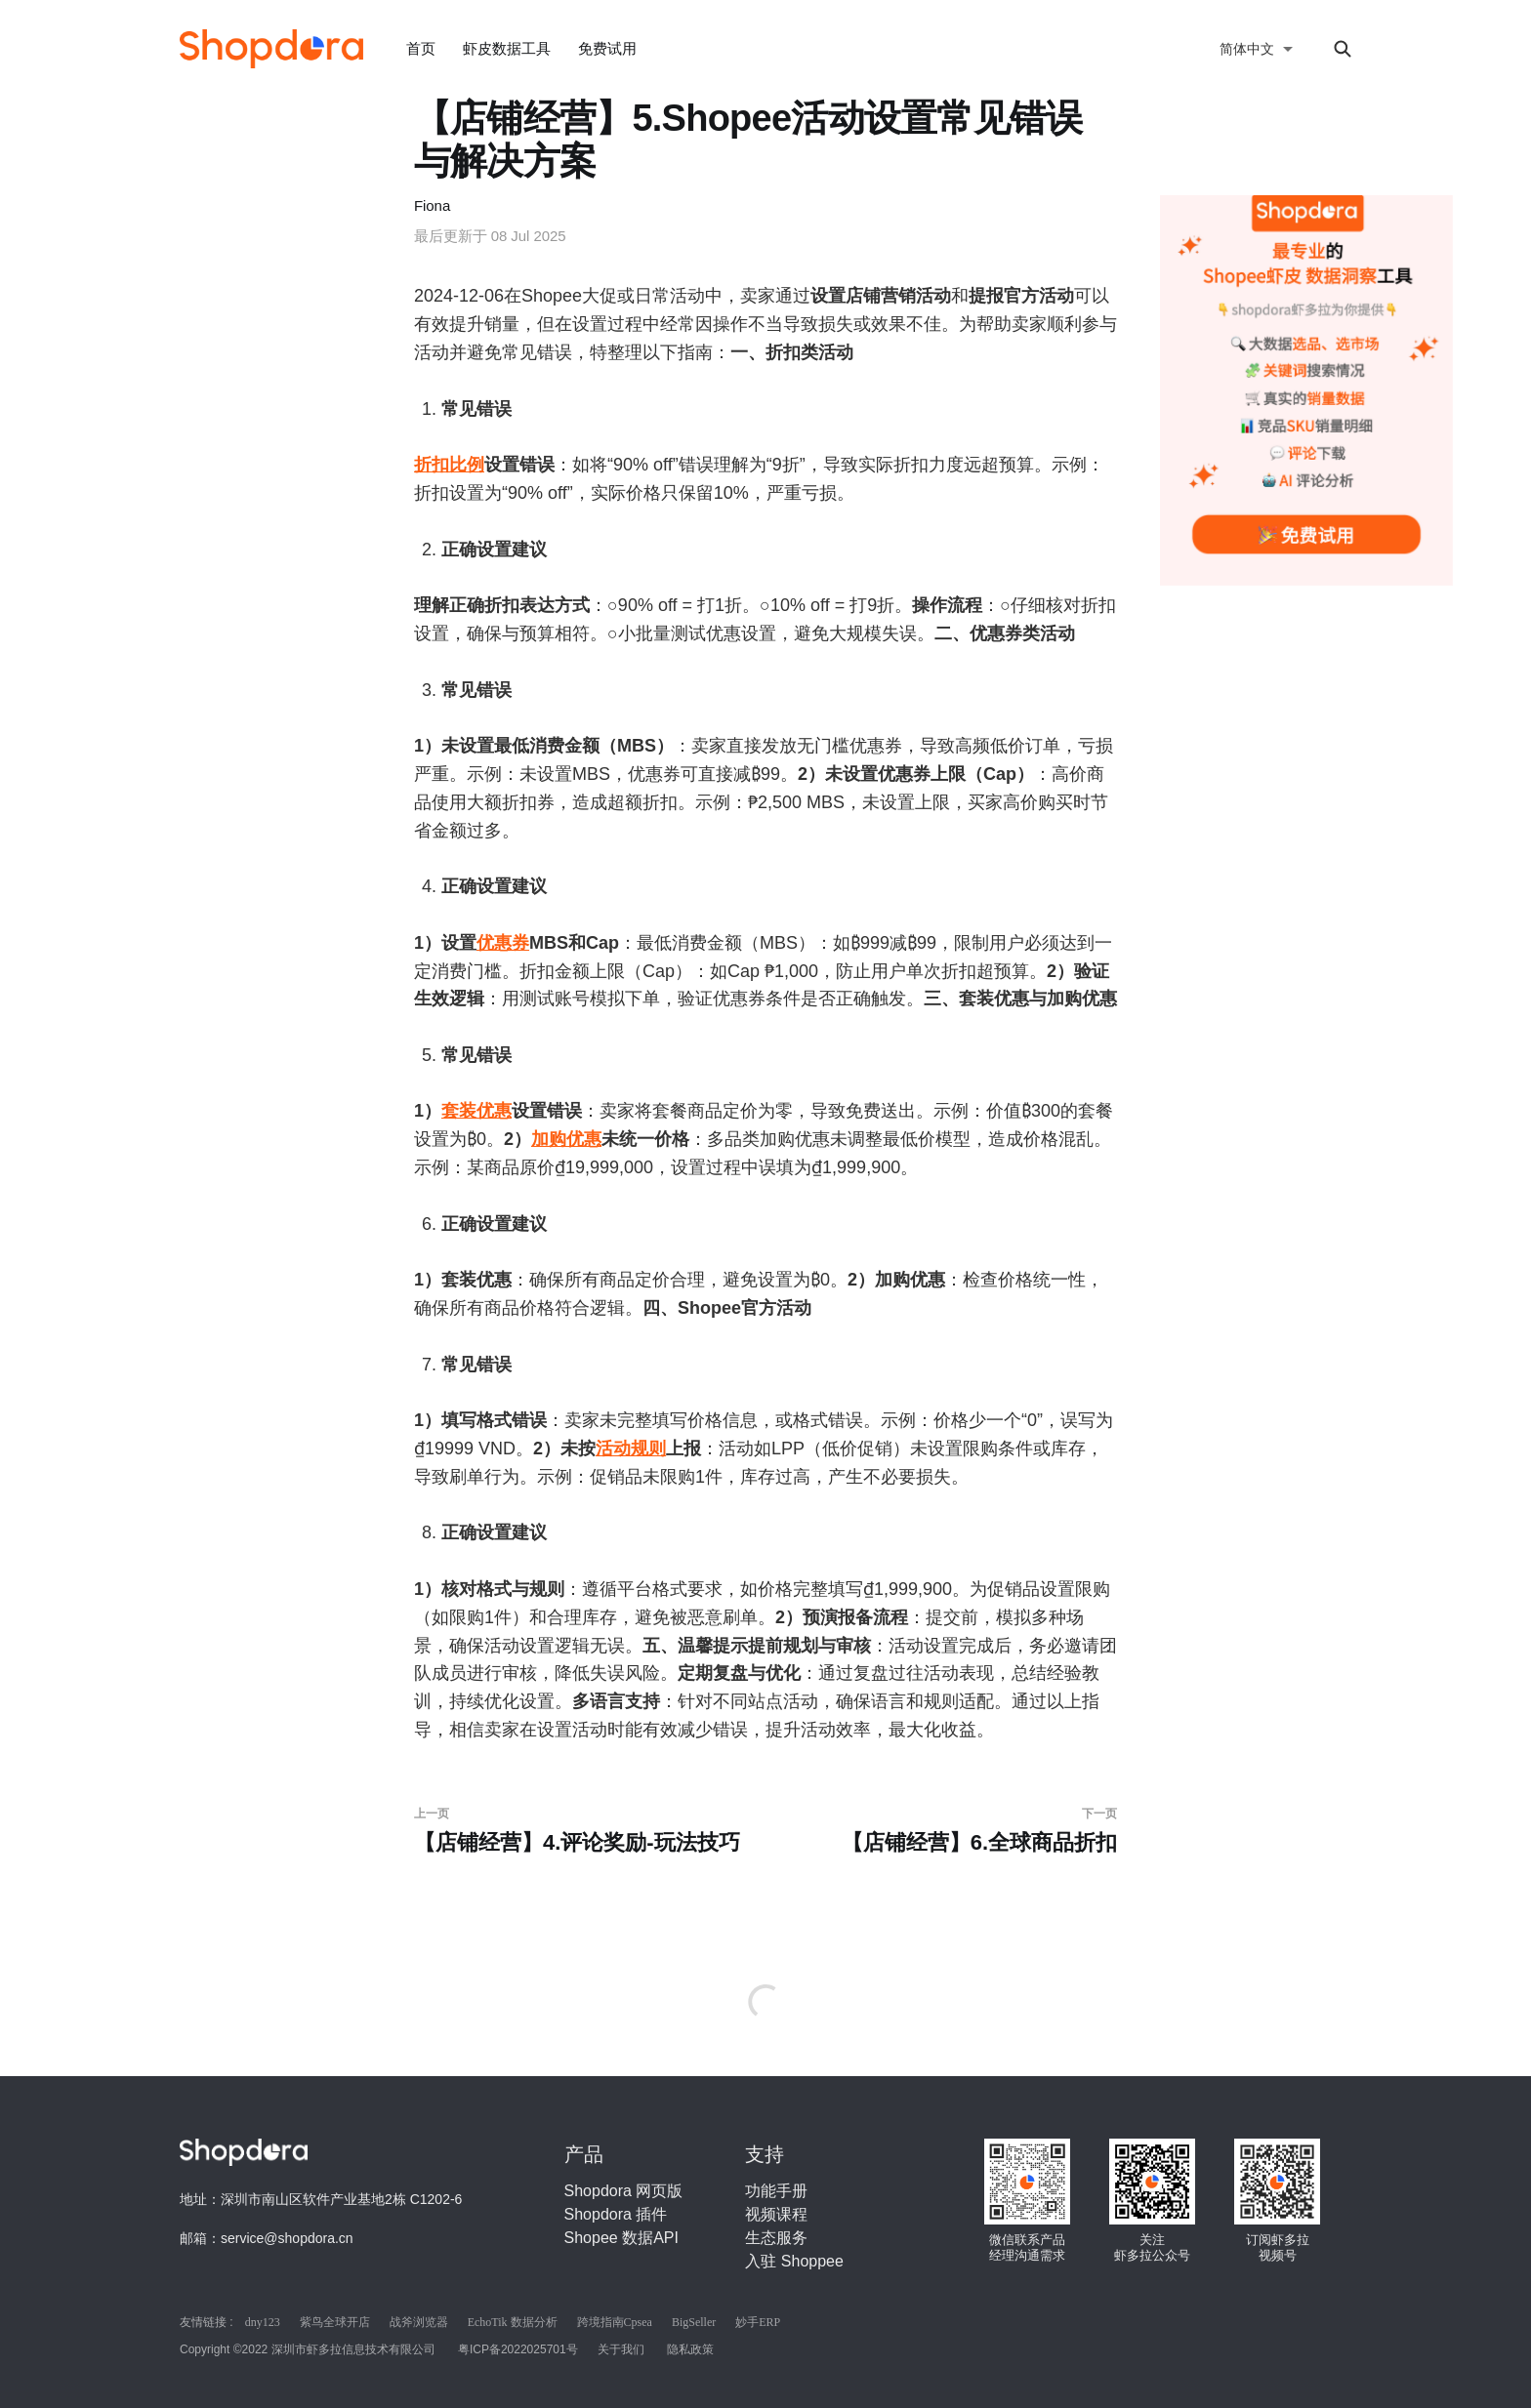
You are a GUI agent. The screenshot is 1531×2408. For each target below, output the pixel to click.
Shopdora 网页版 (623, 2191)
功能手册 (776, 2191)
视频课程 (776, 2214)
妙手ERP (757, 2322)
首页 (420, 48)
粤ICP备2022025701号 (518, 2349)
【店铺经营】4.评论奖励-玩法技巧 (582, 1831)
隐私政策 (690, 2349)
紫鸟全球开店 (335, 2322)
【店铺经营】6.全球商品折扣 (949, 1831)
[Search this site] (1342, 48)
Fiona (432, 205)
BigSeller (694, 2322)
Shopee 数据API (621, 2237)
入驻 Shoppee (794, 2261)
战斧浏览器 (419, 2322)
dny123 (262, 2322)
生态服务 (776, 2237)
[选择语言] (1256, 48)
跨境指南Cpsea (614, 2322)
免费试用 (607, 48)
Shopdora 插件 (616, 2214)
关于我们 (621, 2349)
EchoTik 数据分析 (513, 2322)
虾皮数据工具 (507, 48)
